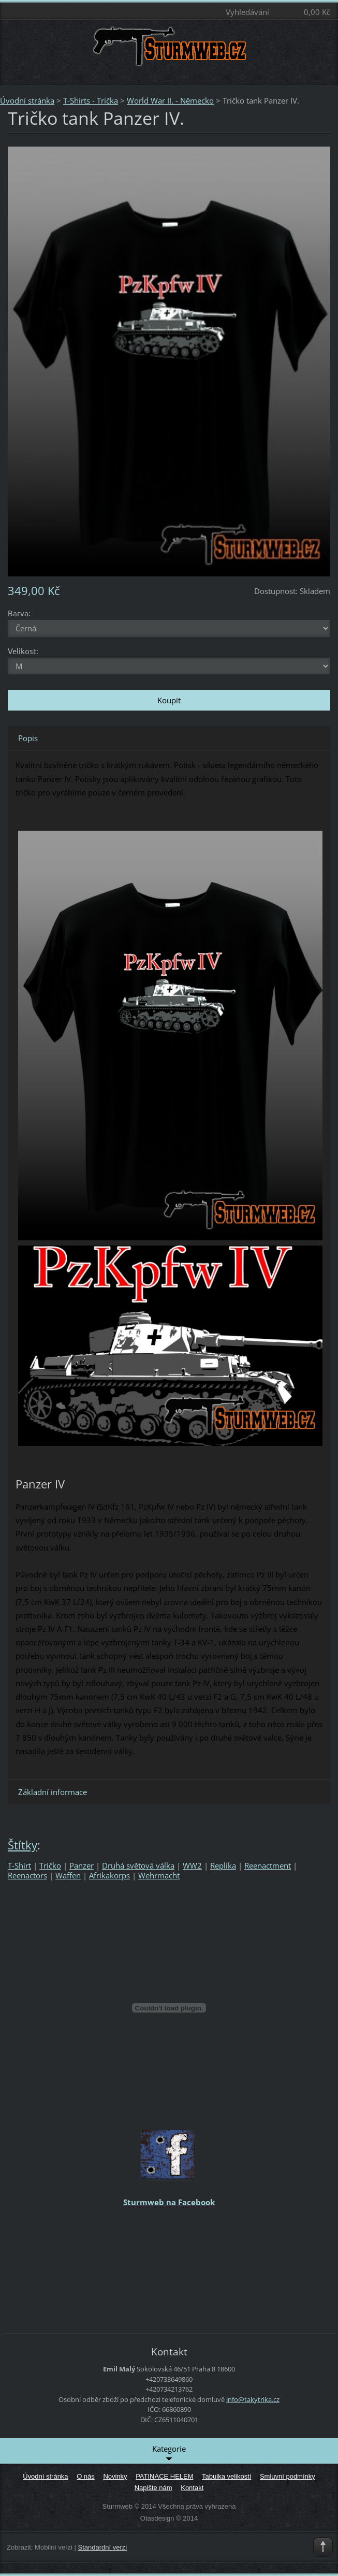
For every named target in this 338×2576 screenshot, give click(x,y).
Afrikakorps (109, 1875)
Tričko (50, 1865)
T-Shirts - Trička (90, 100)
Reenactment (267, 1865)
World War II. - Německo (170, 100)
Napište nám (153, 2488)
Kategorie (169, 2453)
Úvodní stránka (27, 100)
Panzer (81, 1865)
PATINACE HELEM (164, 2476)
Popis (28, 738)
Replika (223, 1865)
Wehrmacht (159, 1875)
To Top (323, 2547)
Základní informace (52, 1792)
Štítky (22, 1845)
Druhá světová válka (138, 1865)
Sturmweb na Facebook (169, 2202)
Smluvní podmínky (287, 2476)
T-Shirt (19, 1865)
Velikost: (23, 651)
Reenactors (27, 1875)
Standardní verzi (102, 2547)
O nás (86, 2476)
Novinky (115, 2476)
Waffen (68, 1875)
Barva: (19, 613)
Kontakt (192, 2488)
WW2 (192, 1865)
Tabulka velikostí (226, 2476)
